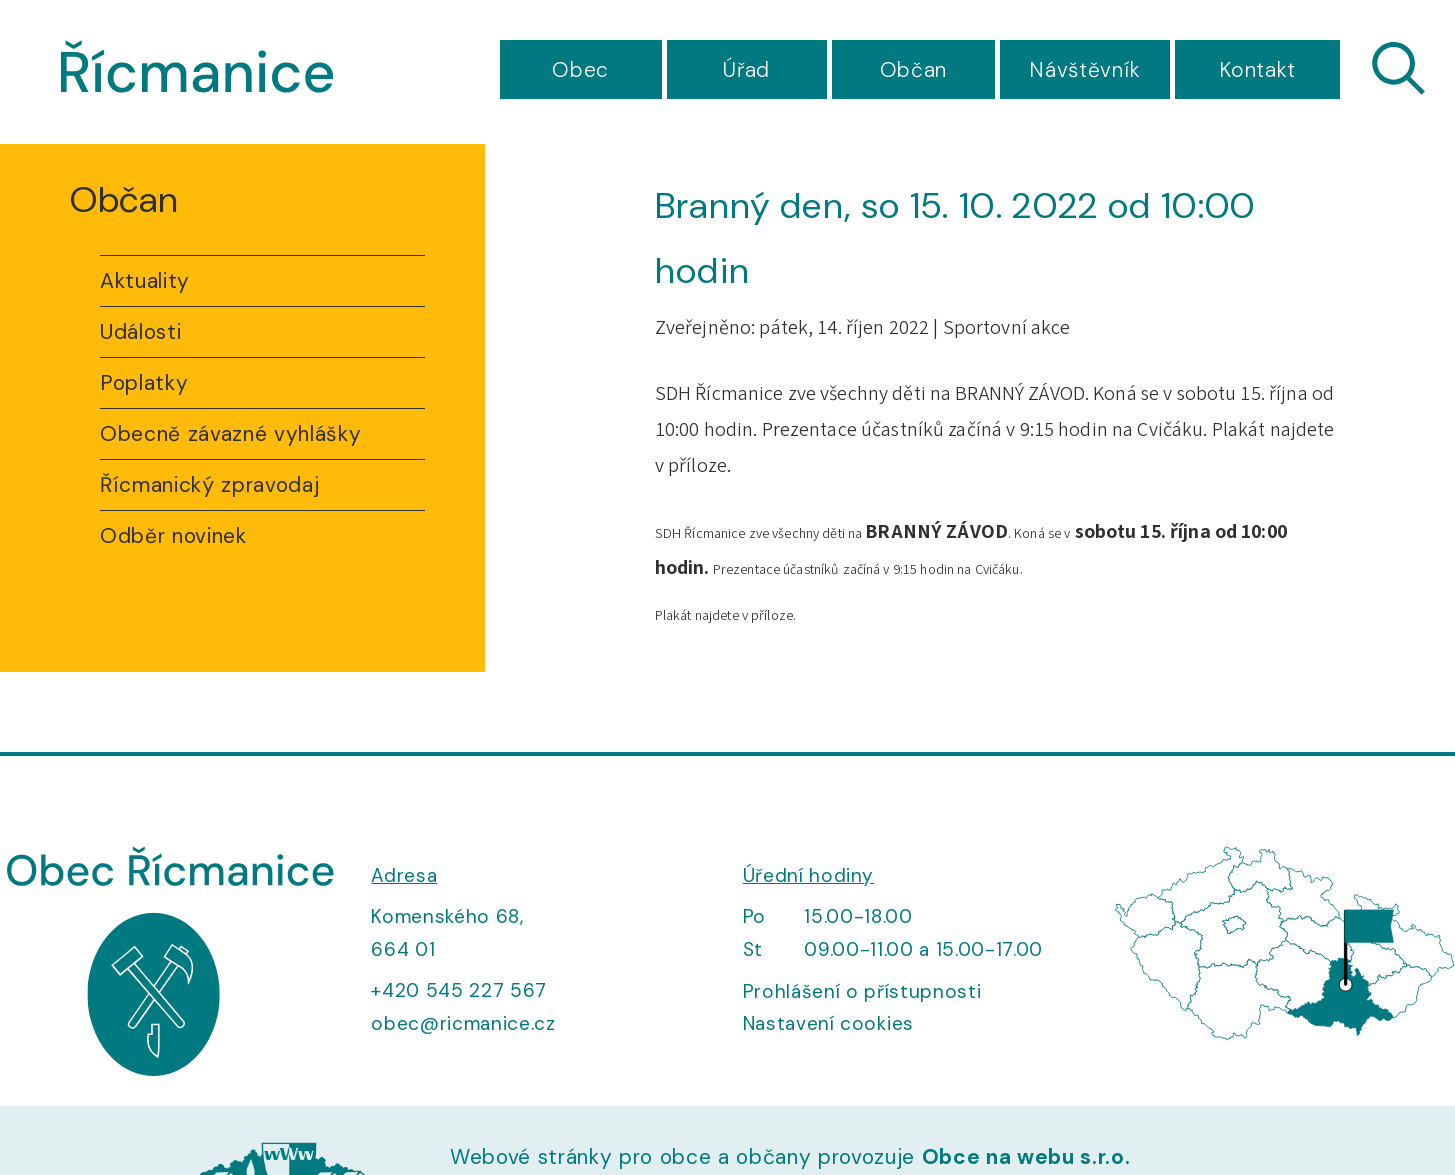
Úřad (746, 70)
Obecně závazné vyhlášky (230, 434)
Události (140, 332)
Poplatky (144, 383)
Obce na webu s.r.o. (1026, 1157)
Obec (580, 70)
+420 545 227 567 (459, 990)
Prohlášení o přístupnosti (862, 991)
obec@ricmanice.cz (463, 1023)
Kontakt (1257, 70)
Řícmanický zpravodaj (209, 485)
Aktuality (145, 281)
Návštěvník (1085, 70)
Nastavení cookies (828, 1023)
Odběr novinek (173, 536)
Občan (913, 70)
